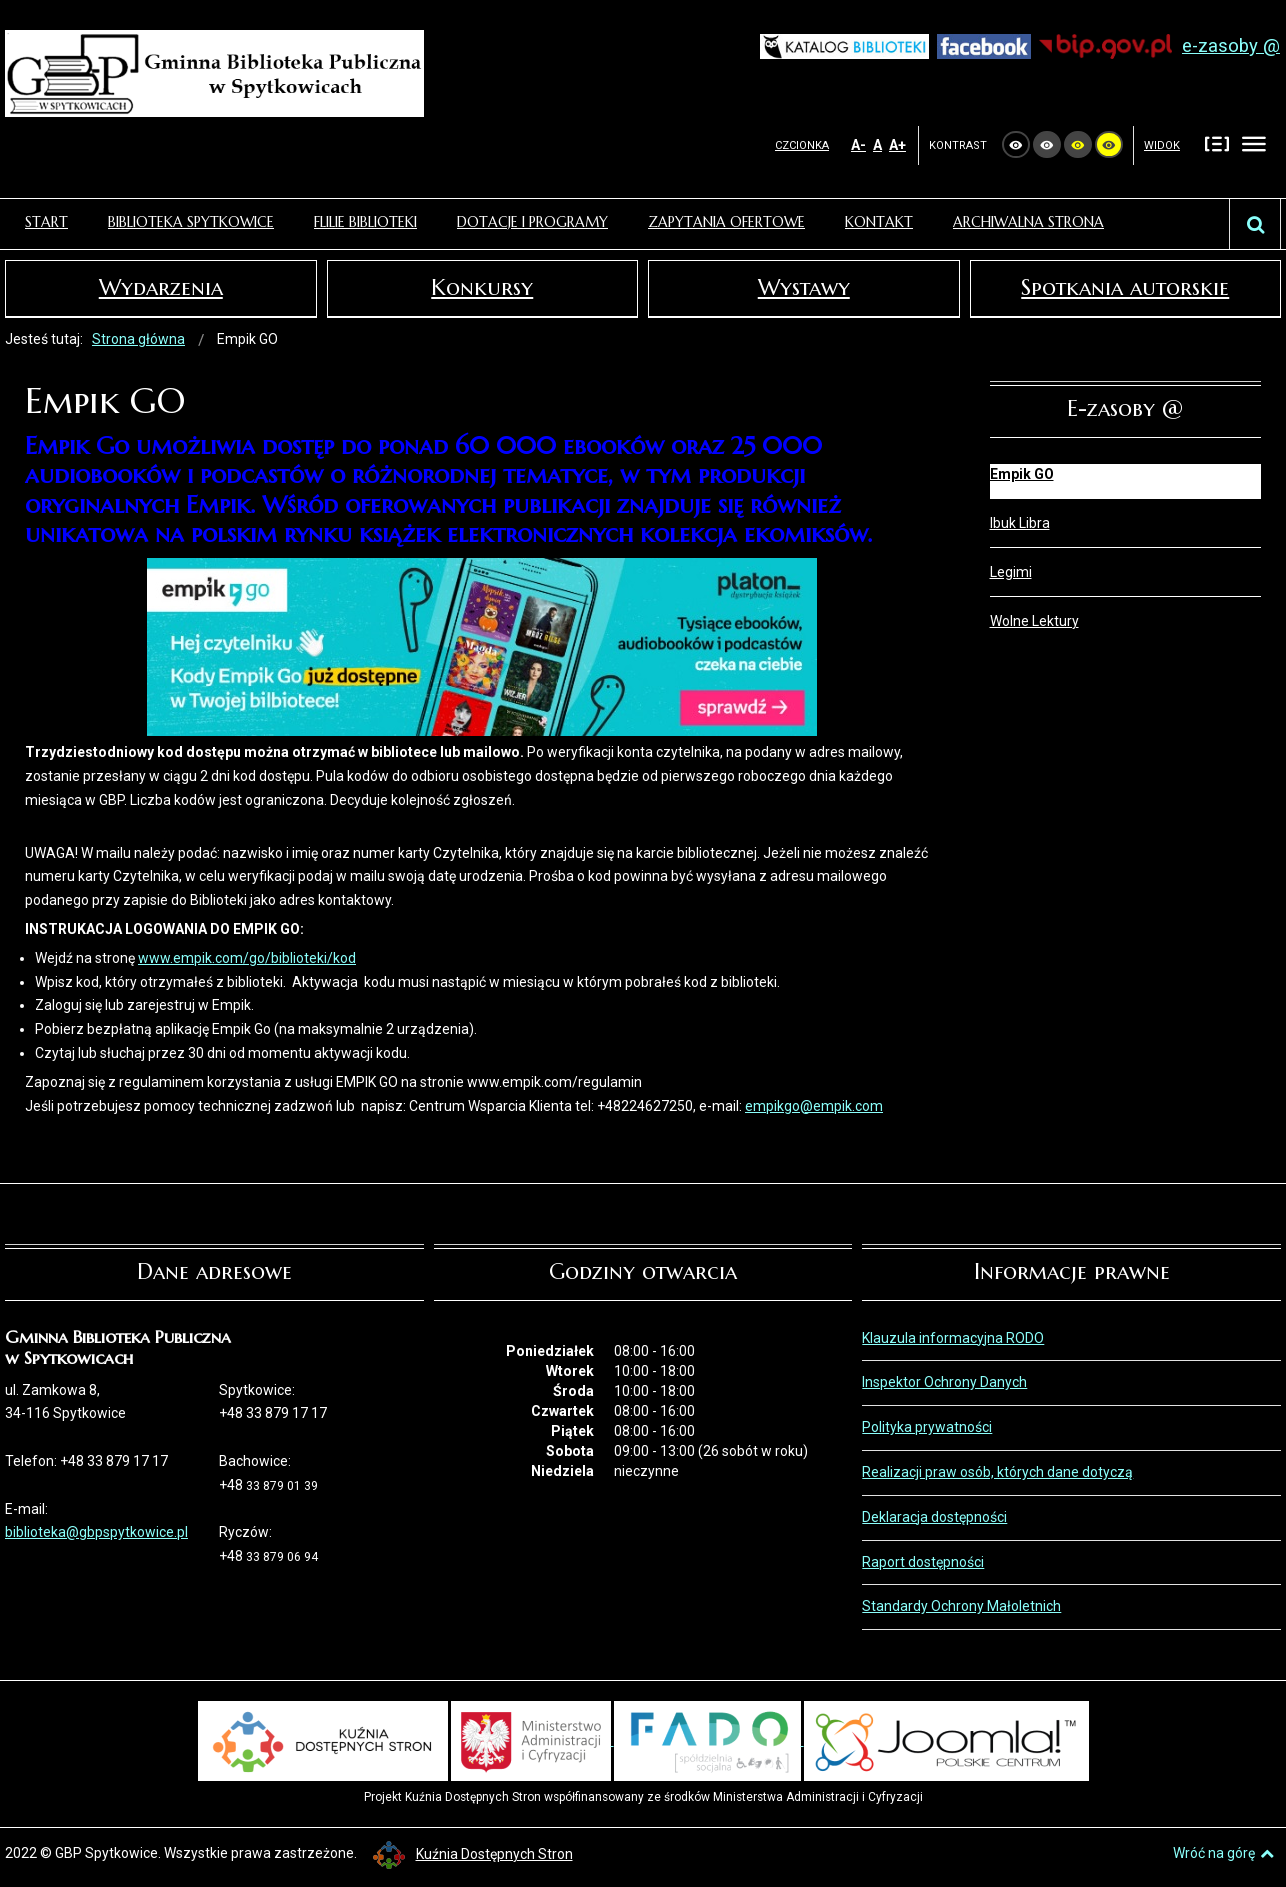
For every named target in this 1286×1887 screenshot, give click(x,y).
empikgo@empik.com (814, 1106)
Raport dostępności (923, 1562)
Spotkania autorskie (1125, 287)
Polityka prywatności (927, 1427)
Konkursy (482, 287)
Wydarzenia (161, 287)
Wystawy (804, 287)
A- (858, 145)
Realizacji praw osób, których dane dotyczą (997, 1472)
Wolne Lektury (1034, 621)
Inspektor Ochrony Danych (944, 1382)
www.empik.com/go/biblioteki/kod (247, 958)
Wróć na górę (1223, 1853)
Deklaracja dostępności (934, 1517)
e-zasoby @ (1231, 46)
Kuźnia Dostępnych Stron (473, 1854)
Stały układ (1217, 143)
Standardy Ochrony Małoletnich (961, 1606)
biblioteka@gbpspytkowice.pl (96, 1532)
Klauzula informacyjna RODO (953, 1338)
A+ (897, 145)
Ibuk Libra (1020, 523)
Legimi (1011, 572)
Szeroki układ (1254, 143)
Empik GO (1022, 474)
